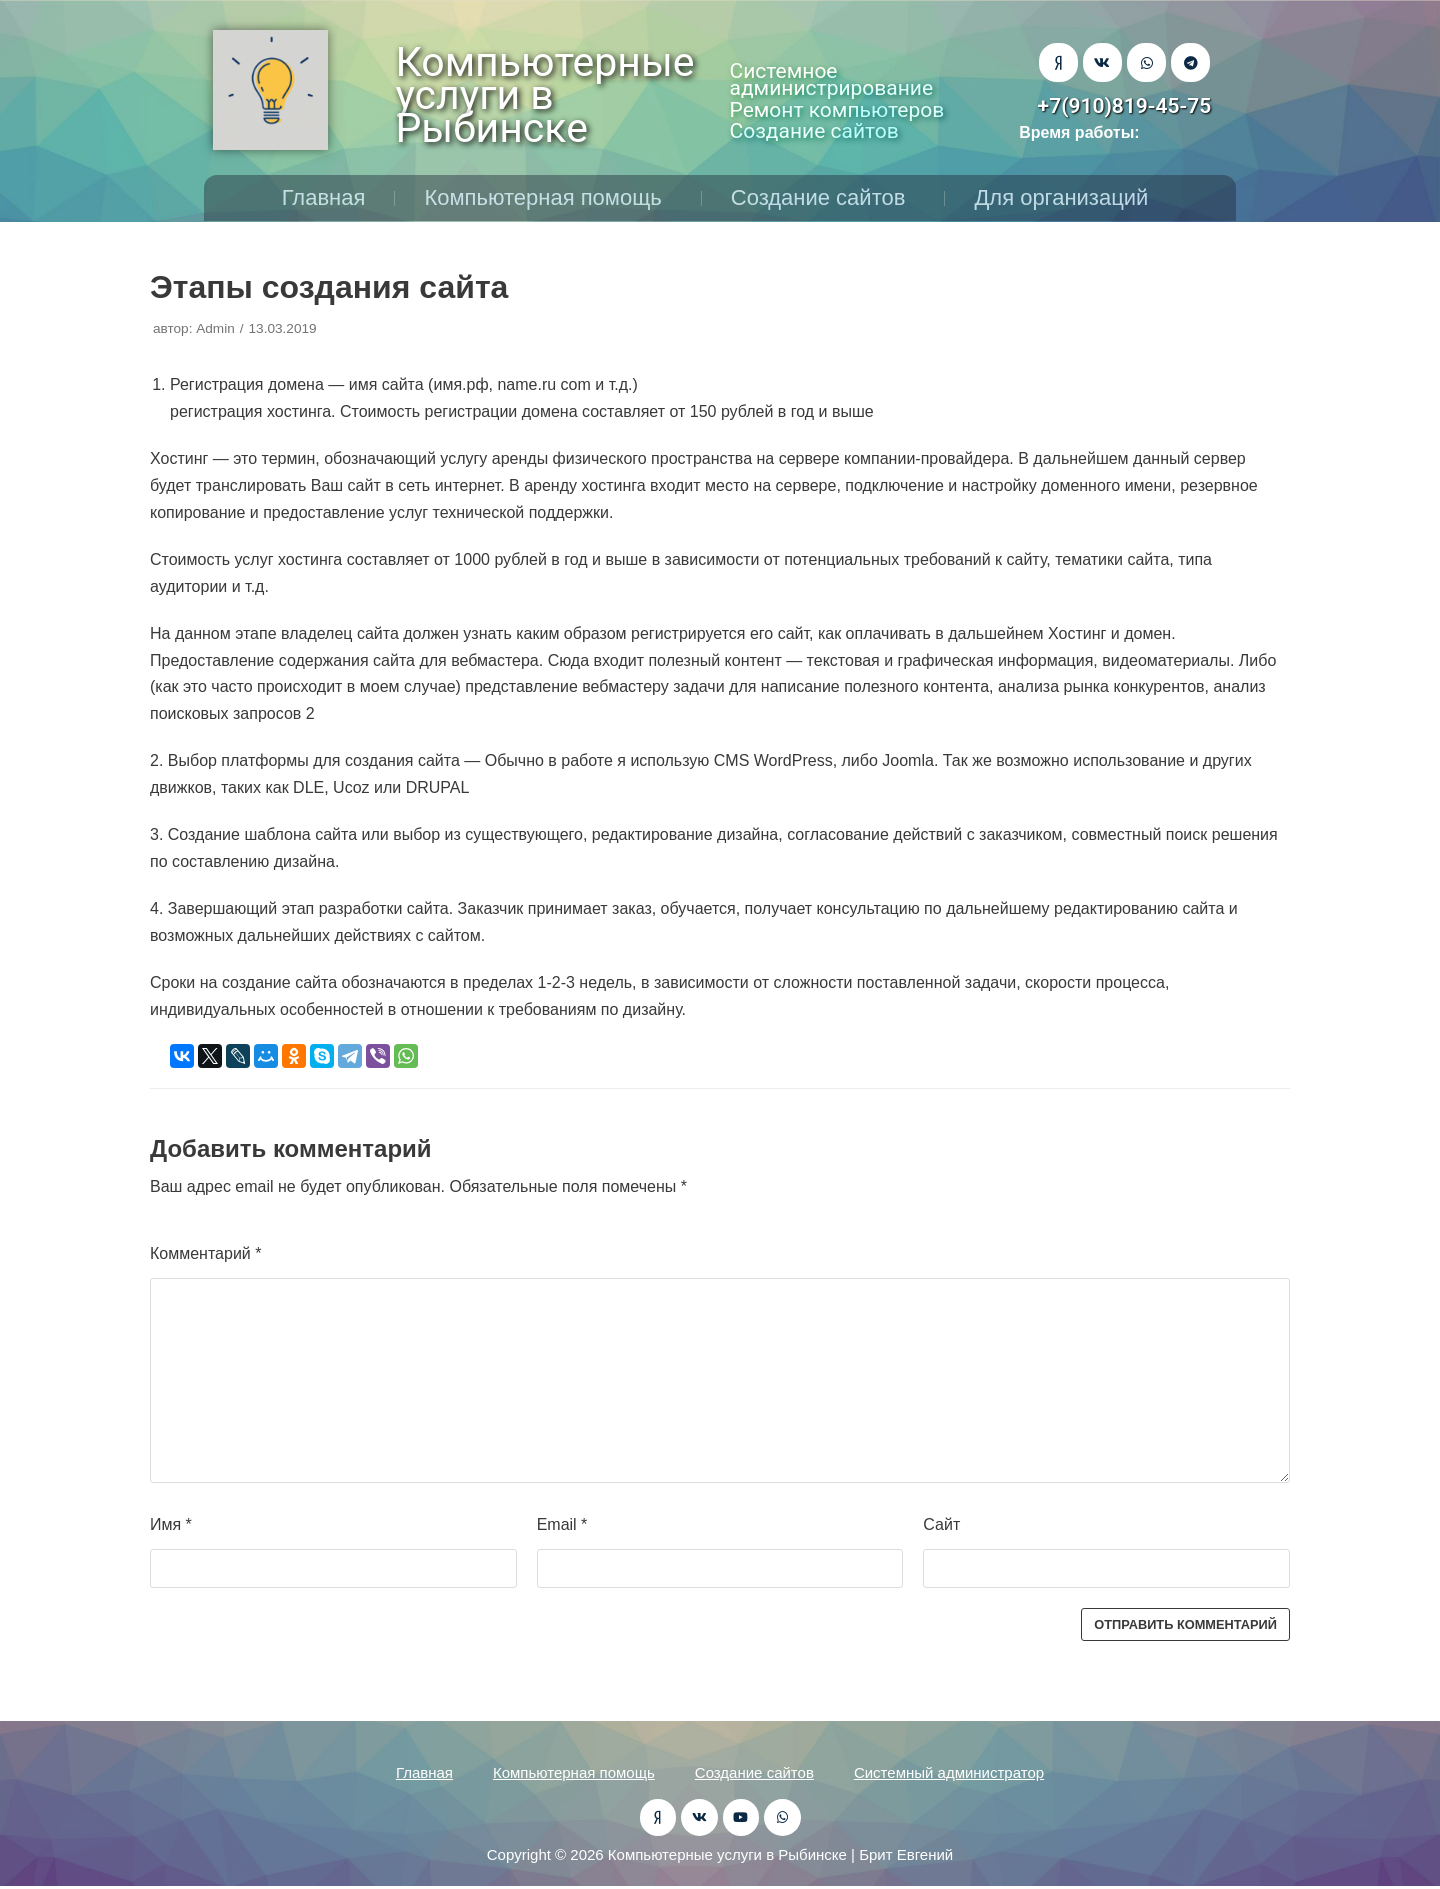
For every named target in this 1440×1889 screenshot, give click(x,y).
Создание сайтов (823, 197)
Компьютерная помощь (547, 197)
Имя (171, 1524)
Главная (324, 197)
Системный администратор (949, 1772)
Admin (215, 328)
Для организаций (1066, 197)
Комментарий (205, 1253)
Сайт (941, 1524)
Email (562, 1524)
